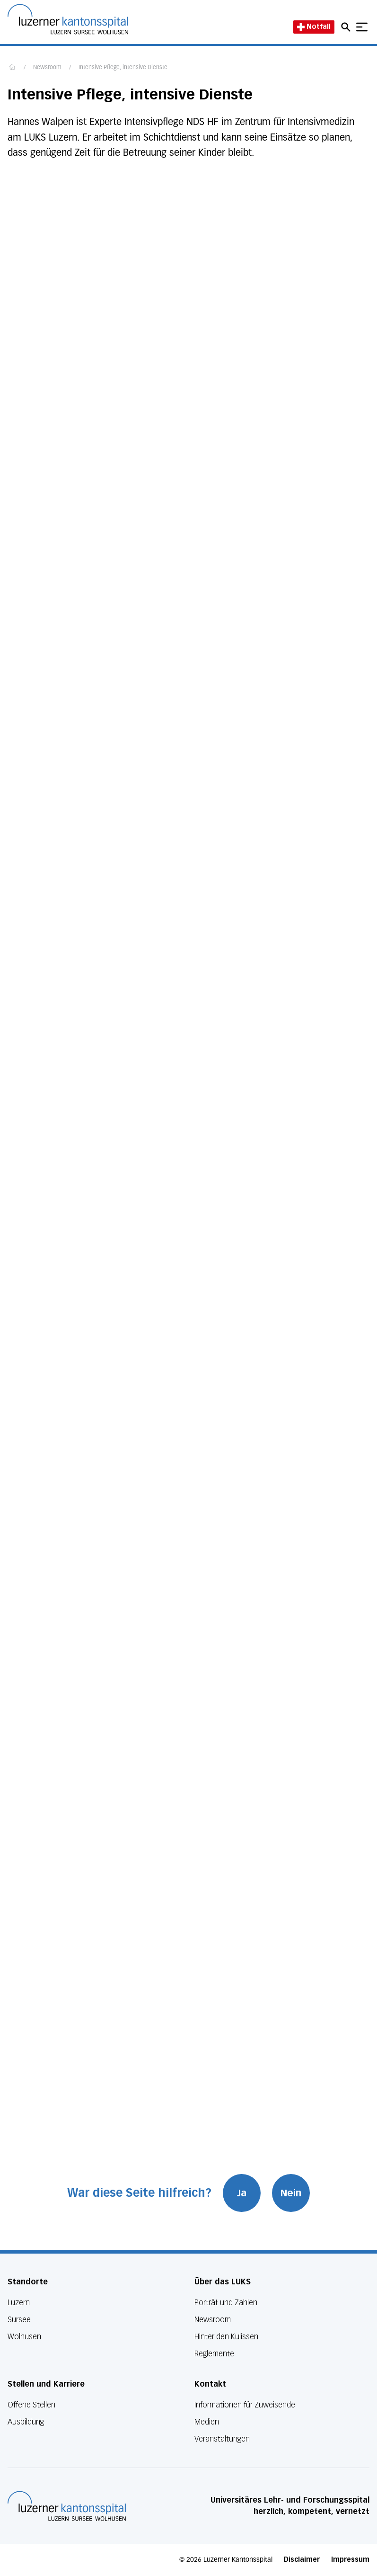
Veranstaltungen (222, 2438)
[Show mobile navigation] (361, 27)
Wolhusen (24, 2336)
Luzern (19, 2302)
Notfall (314, 27)
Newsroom (47, 68)
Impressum (350, 2560)
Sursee (19, 2319)
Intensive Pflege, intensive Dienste (123, 68)
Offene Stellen (31, 2404)
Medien (206, 2421)
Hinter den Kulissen (226, 2336)
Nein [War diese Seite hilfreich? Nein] (291, 2193)
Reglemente (214, 2353)
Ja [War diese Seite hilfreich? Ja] (241, 2193)
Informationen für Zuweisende (244, 2404)
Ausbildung (26, 2421)
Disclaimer (302, 2560)
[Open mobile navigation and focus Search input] (347, 27)
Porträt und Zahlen (225, 2302)
